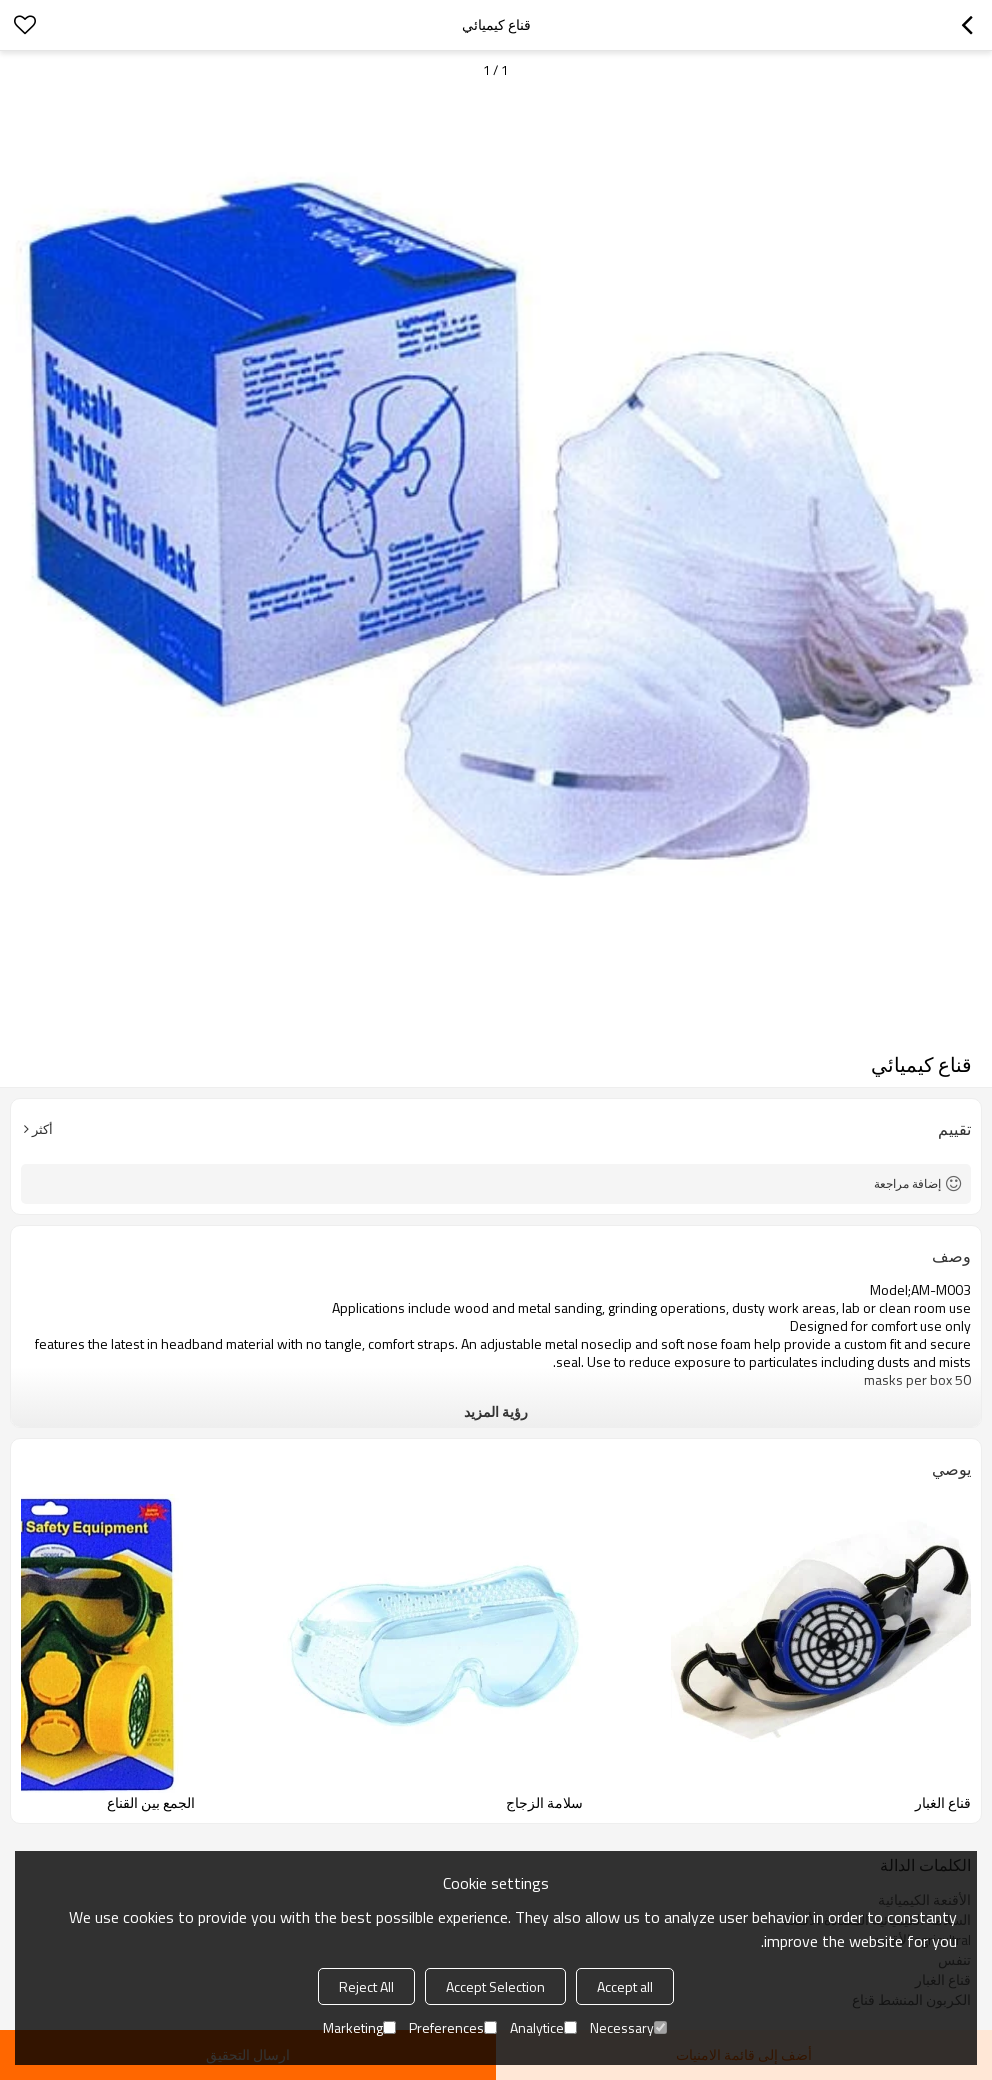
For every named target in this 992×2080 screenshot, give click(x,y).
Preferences (453, 2027)
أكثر (42, 1129)
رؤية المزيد (496, 1411)
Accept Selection (495, 1986)
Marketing (359, 2027)
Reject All (366, 1986)
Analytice (543, 2027)
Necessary (628, 2027)
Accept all (625, 1986)
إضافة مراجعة (907, 1183)
